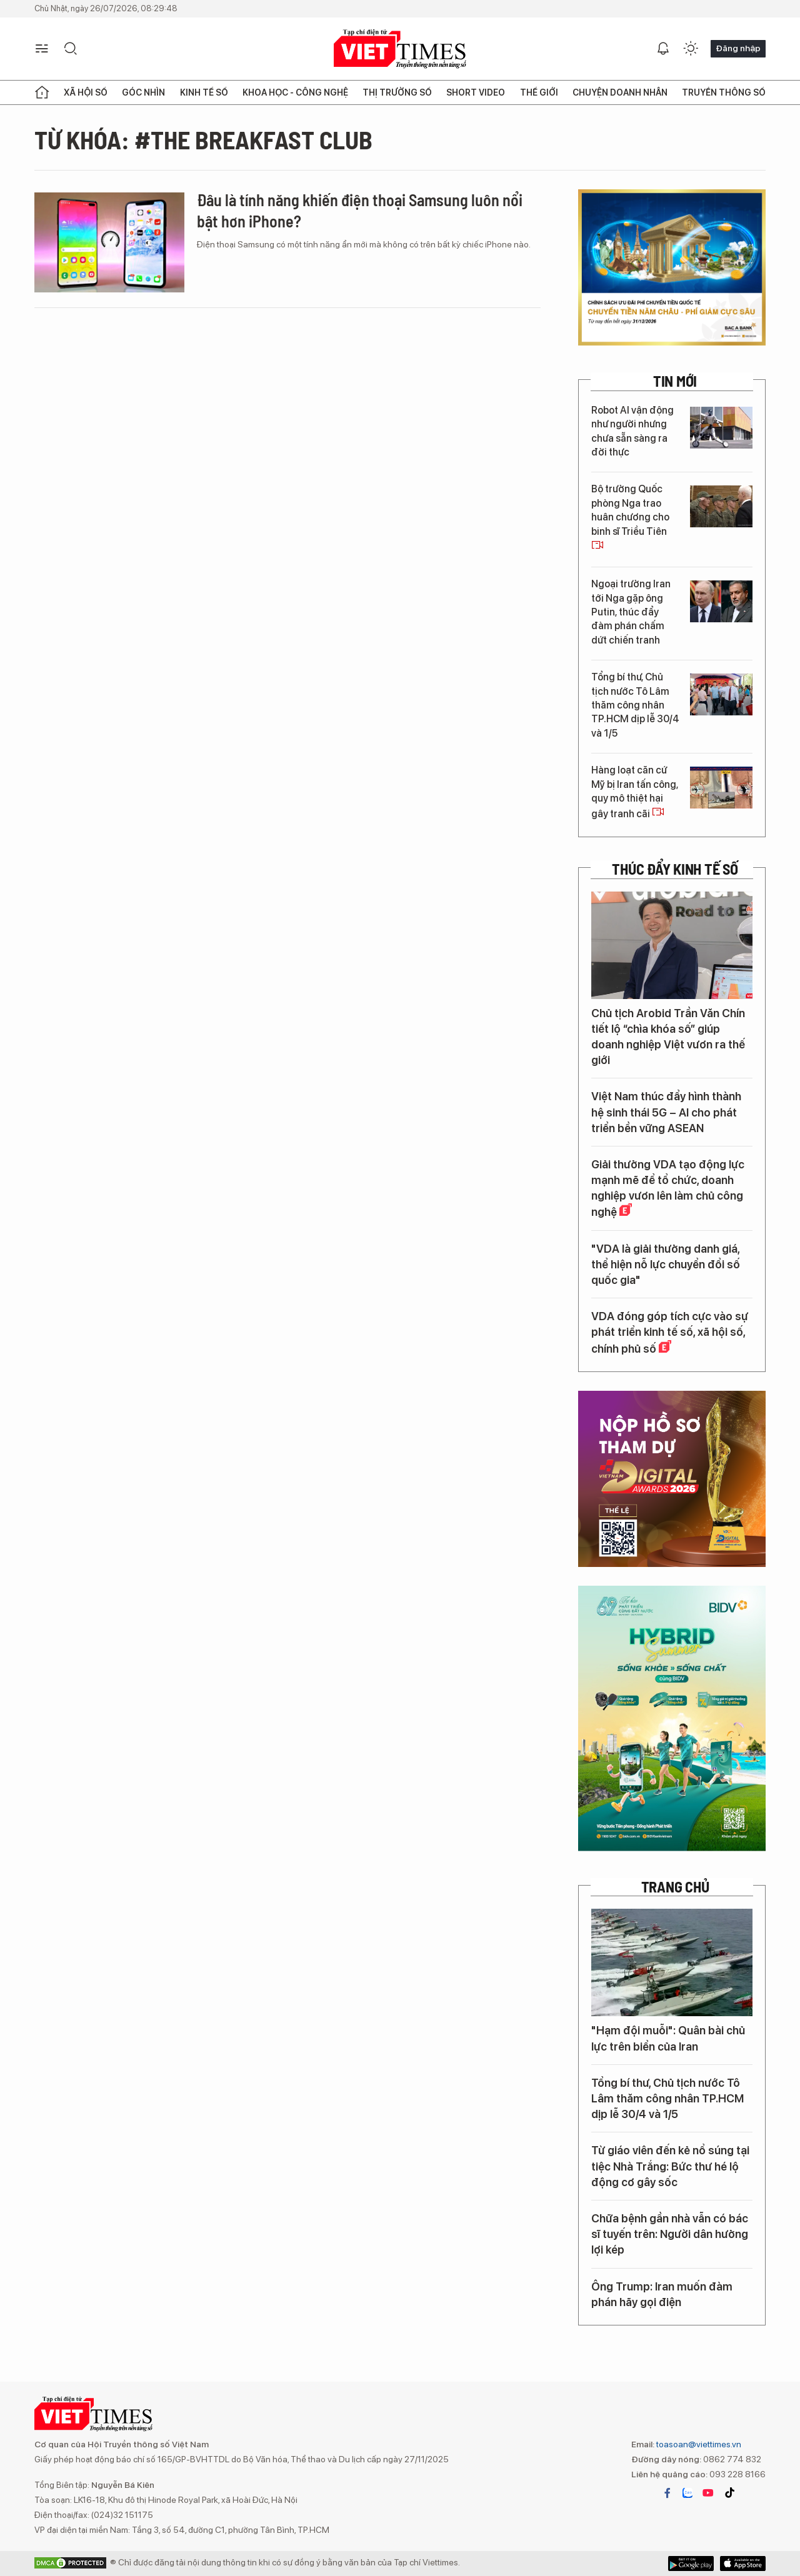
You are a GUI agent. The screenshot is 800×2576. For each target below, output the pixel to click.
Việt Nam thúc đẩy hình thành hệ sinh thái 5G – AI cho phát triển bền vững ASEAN (666, 1112)
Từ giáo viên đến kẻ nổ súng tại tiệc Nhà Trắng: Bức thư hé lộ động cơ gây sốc (670, 2166)
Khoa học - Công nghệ (295, 92)
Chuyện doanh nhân (620, 92)
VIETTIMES (400, 49)
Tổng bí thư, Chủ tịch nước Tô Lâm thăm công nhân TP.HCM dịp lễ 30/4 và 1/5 (635, 705)
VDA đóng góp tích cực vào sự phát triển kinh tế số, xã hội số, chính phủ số (669, 1332)
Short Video (475, 92)
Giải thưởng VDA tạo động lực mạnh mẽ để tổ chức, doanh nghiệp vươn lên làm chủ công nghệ (667, 1188)
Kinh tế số (204, 92)
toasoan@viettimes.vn (697, 2444)
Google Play (743, 2563)
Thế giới (539, 92)
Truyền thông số (724, 92)
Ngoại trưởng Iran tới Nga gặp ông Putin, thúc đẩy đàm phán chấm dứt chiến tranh (631, 612)
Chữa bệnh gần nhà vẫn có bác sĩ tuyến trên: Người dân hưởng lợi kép (669, 2234)
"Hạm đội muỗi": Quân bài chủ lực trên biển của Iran (668, 2038)
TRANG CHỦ (675, 1887)
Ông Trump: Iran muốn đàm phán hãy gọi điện (661, 2294)
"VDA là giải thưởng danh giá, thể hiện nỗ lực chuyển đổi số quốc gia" (665, 1264)
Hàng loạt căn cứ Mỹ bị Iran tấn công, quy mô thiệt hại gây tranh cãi (634, 792)
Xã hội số (86, 92)
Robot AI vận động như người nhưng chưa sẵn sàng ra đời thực (632, 431)
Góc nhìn (143, 92)
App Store (691, 2563)
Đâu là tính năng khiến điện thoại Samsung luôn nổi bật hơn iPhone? (359, 210)
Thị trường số (397, 92)
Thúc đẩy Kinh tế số (675, 869)
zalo (687, 2493)
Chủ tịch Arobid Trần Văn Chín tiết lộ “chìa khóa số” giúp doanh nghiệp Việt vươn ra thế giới (668, 1037)
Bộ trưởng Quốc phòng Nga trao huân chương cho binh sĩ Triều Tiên (630, 517)
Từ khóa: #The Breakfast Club (203, 139)
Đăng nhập (738, 48)
